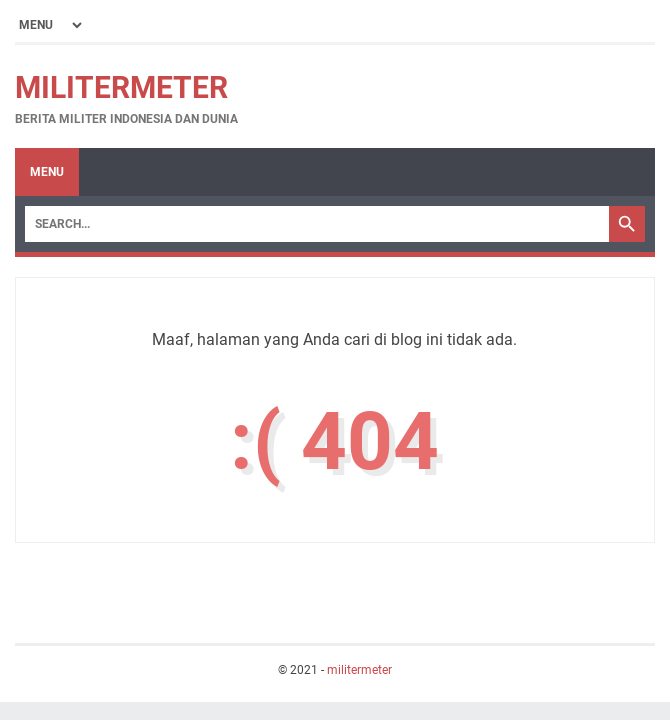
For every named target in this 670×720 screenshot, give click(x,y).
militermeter (121, 87)
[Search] (317, 224)
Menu (47, 172)
